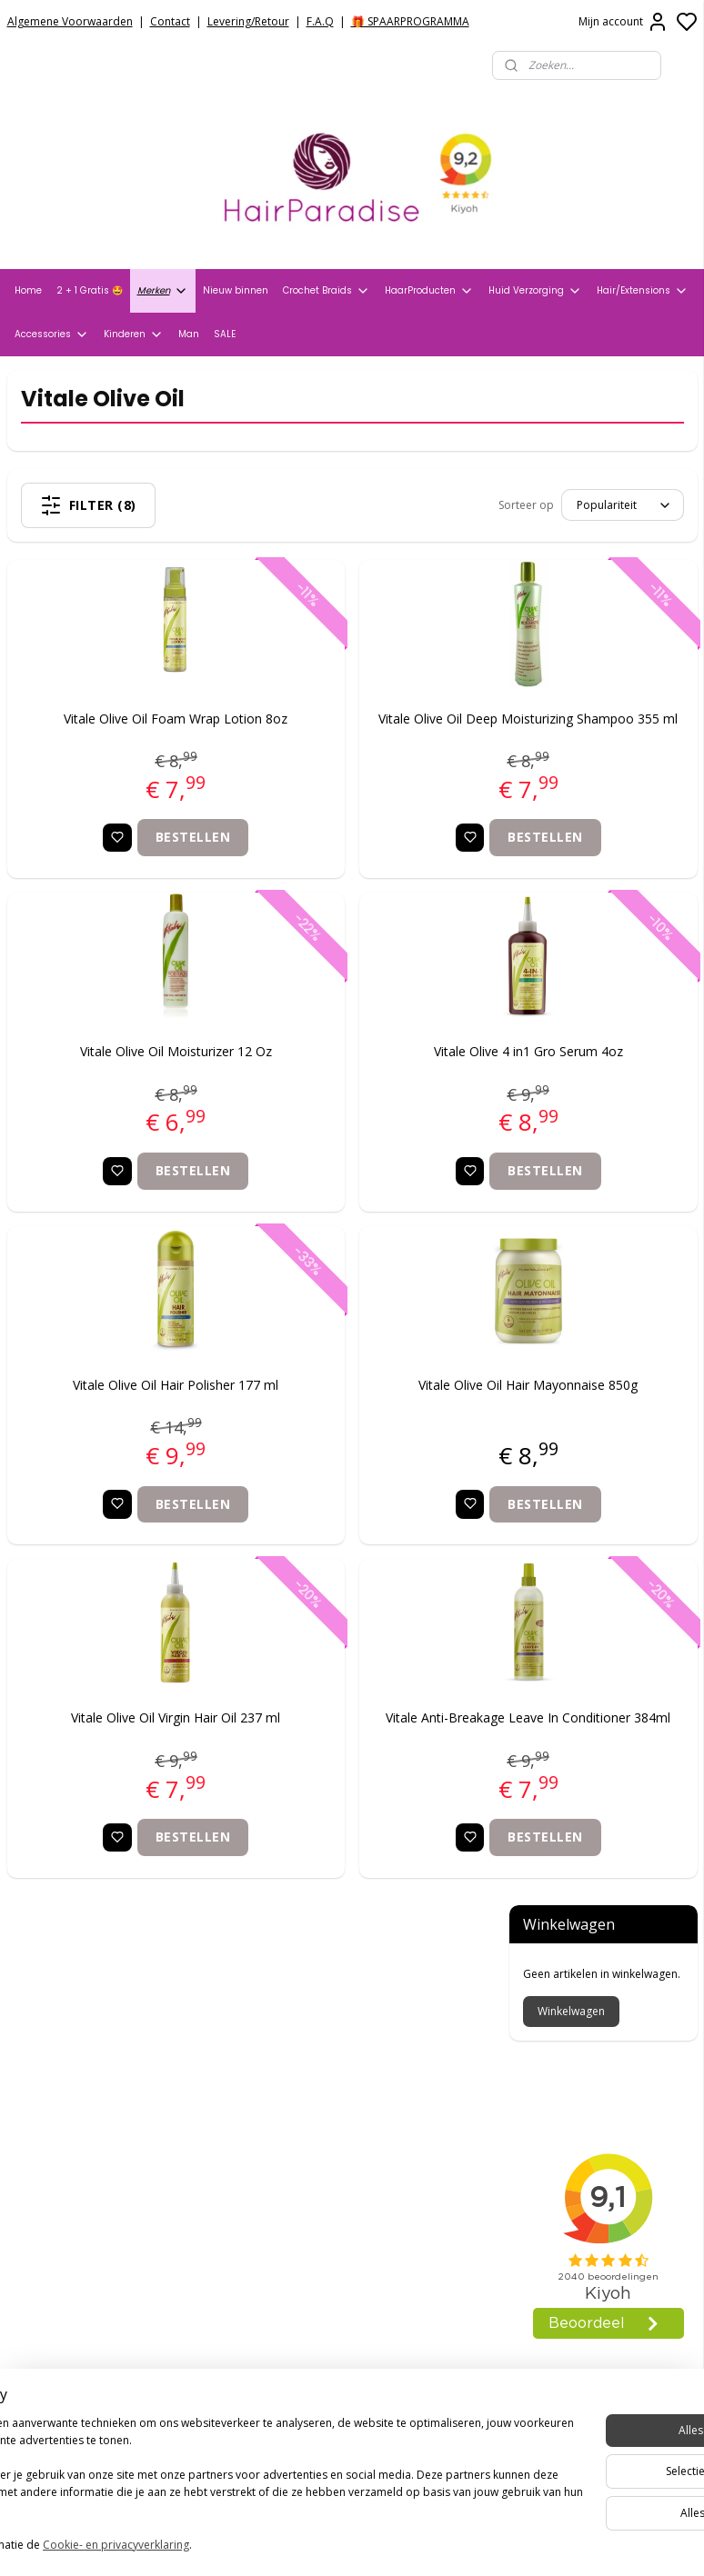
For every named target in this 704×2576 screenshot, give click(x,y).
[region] (232, 2478)
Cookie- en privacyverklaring (258, 2545)
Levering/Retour (248, 21)
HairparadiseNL (63, 2295)
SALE (225, 334)
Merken (162, 291)
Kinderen (134, 334)
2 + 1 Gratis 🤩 (89, 290)
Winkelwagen (571, 476)
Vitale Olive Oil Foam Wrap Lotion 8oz (125, 735)
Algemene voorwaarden (83, 2012)
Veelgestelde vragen (72, 2081)
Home (28, 290)
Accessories (52, 334)
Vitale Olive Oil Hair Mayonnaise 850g (377, 1422)
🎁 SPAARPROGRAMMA (410, 21)
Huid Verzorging (535, 291)
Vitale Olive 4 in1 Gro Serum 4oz (377, 1079)
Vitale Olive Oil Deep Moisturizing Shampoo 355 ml (377, 735)
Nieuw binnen (235, 290)
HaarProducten (429, 291)
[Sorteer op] (370, 505)
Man (188, 334)
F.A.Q (320, 21)
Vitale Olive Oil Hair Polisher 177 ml (125, 1412)
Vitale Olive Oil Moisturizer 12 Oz (125, 1079)
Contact (170, 21)
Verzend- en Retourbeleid (88, 2058)
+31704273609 (302, 2259)
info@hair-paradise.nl (328, 2236)
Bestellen (143, 865)
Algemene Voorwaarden (70, 21)
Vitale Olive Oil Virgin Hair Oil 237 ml (125, 1745)
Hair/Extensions (643, 291)
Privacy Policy (50, 2035)
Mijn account (623, 22)
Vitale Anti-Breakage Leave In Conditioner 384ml (377, 1755)
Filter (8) (133, 505)
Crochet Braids (326, 291)
